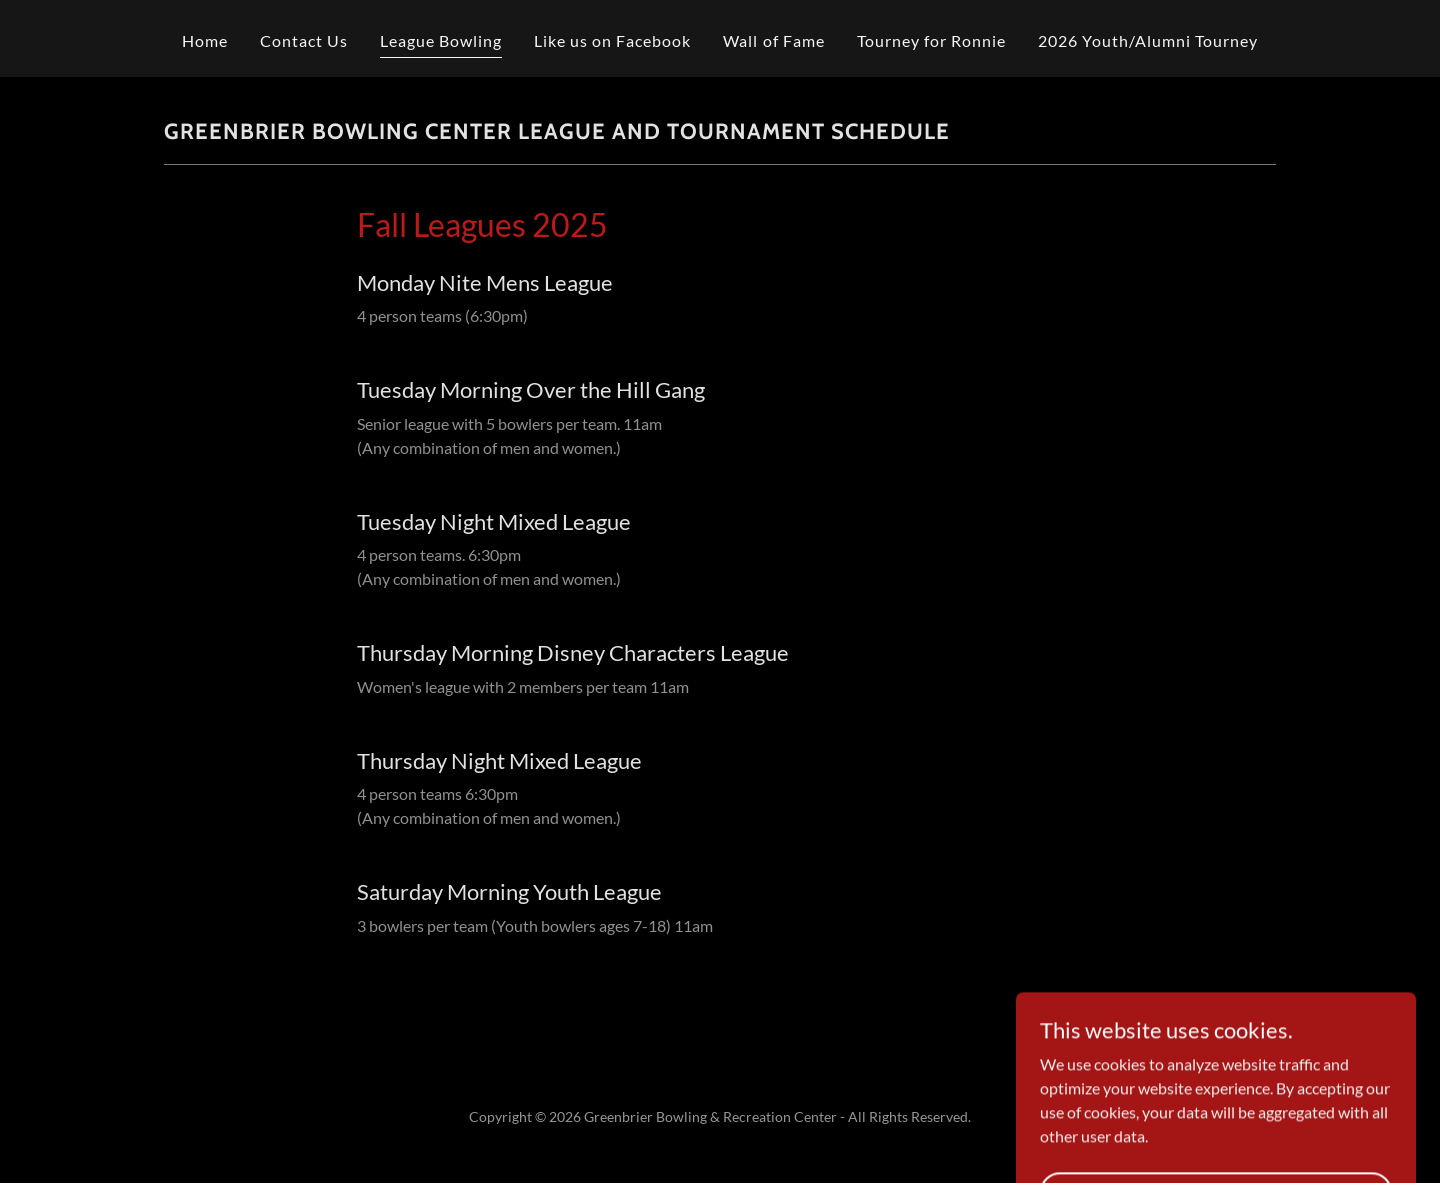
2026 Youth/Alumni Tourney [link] (1148, 40)
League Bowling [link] (441, 40)
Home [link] (205, 40)
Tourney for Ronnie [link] (931, 40)
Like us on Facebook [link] (612, 40)
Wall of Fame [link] (773, 40)
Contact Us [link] (304, 40)
